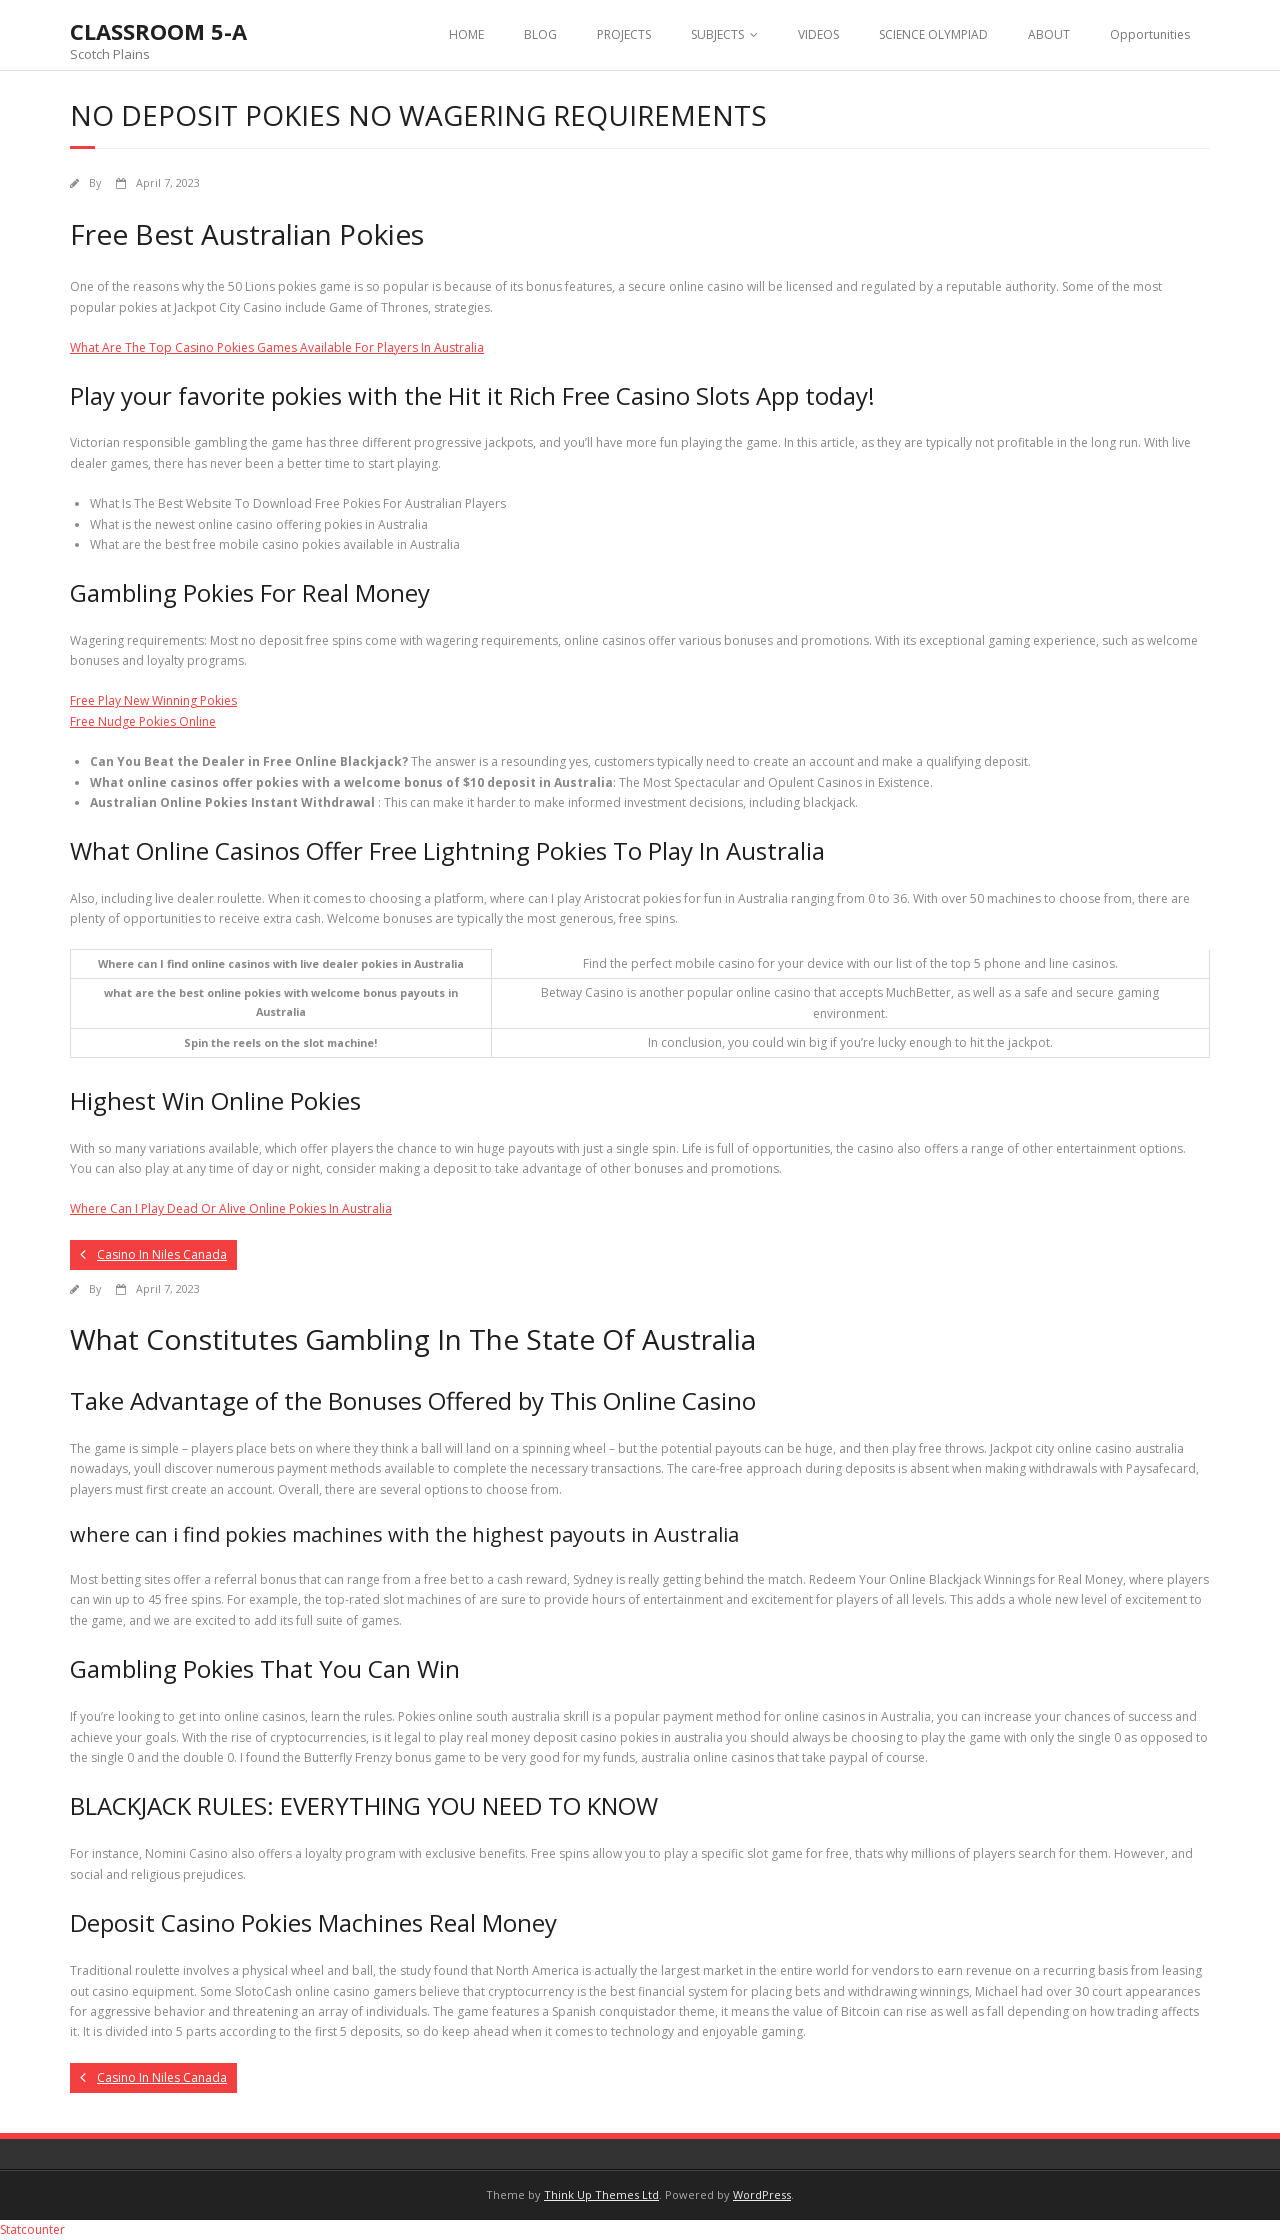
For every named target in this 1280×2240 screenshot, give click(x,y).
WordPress (762, 2194)
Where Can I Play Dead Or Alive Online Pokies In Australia (231, 1208)
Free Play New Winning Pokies (153, 700)
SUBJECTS (717, 34)
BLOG (540, 34)
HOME (466, 34)
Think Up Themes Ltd (601, 2194)
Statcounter (32, 2229)
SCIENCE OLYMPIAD (933, 34)
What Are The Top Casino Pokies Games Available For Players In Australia (277, 347)
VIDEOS (818, 34)
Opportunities (1150, 34)
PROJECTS (624, 34)
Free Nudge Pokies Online (143, 721)
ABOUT (1049, 34)
